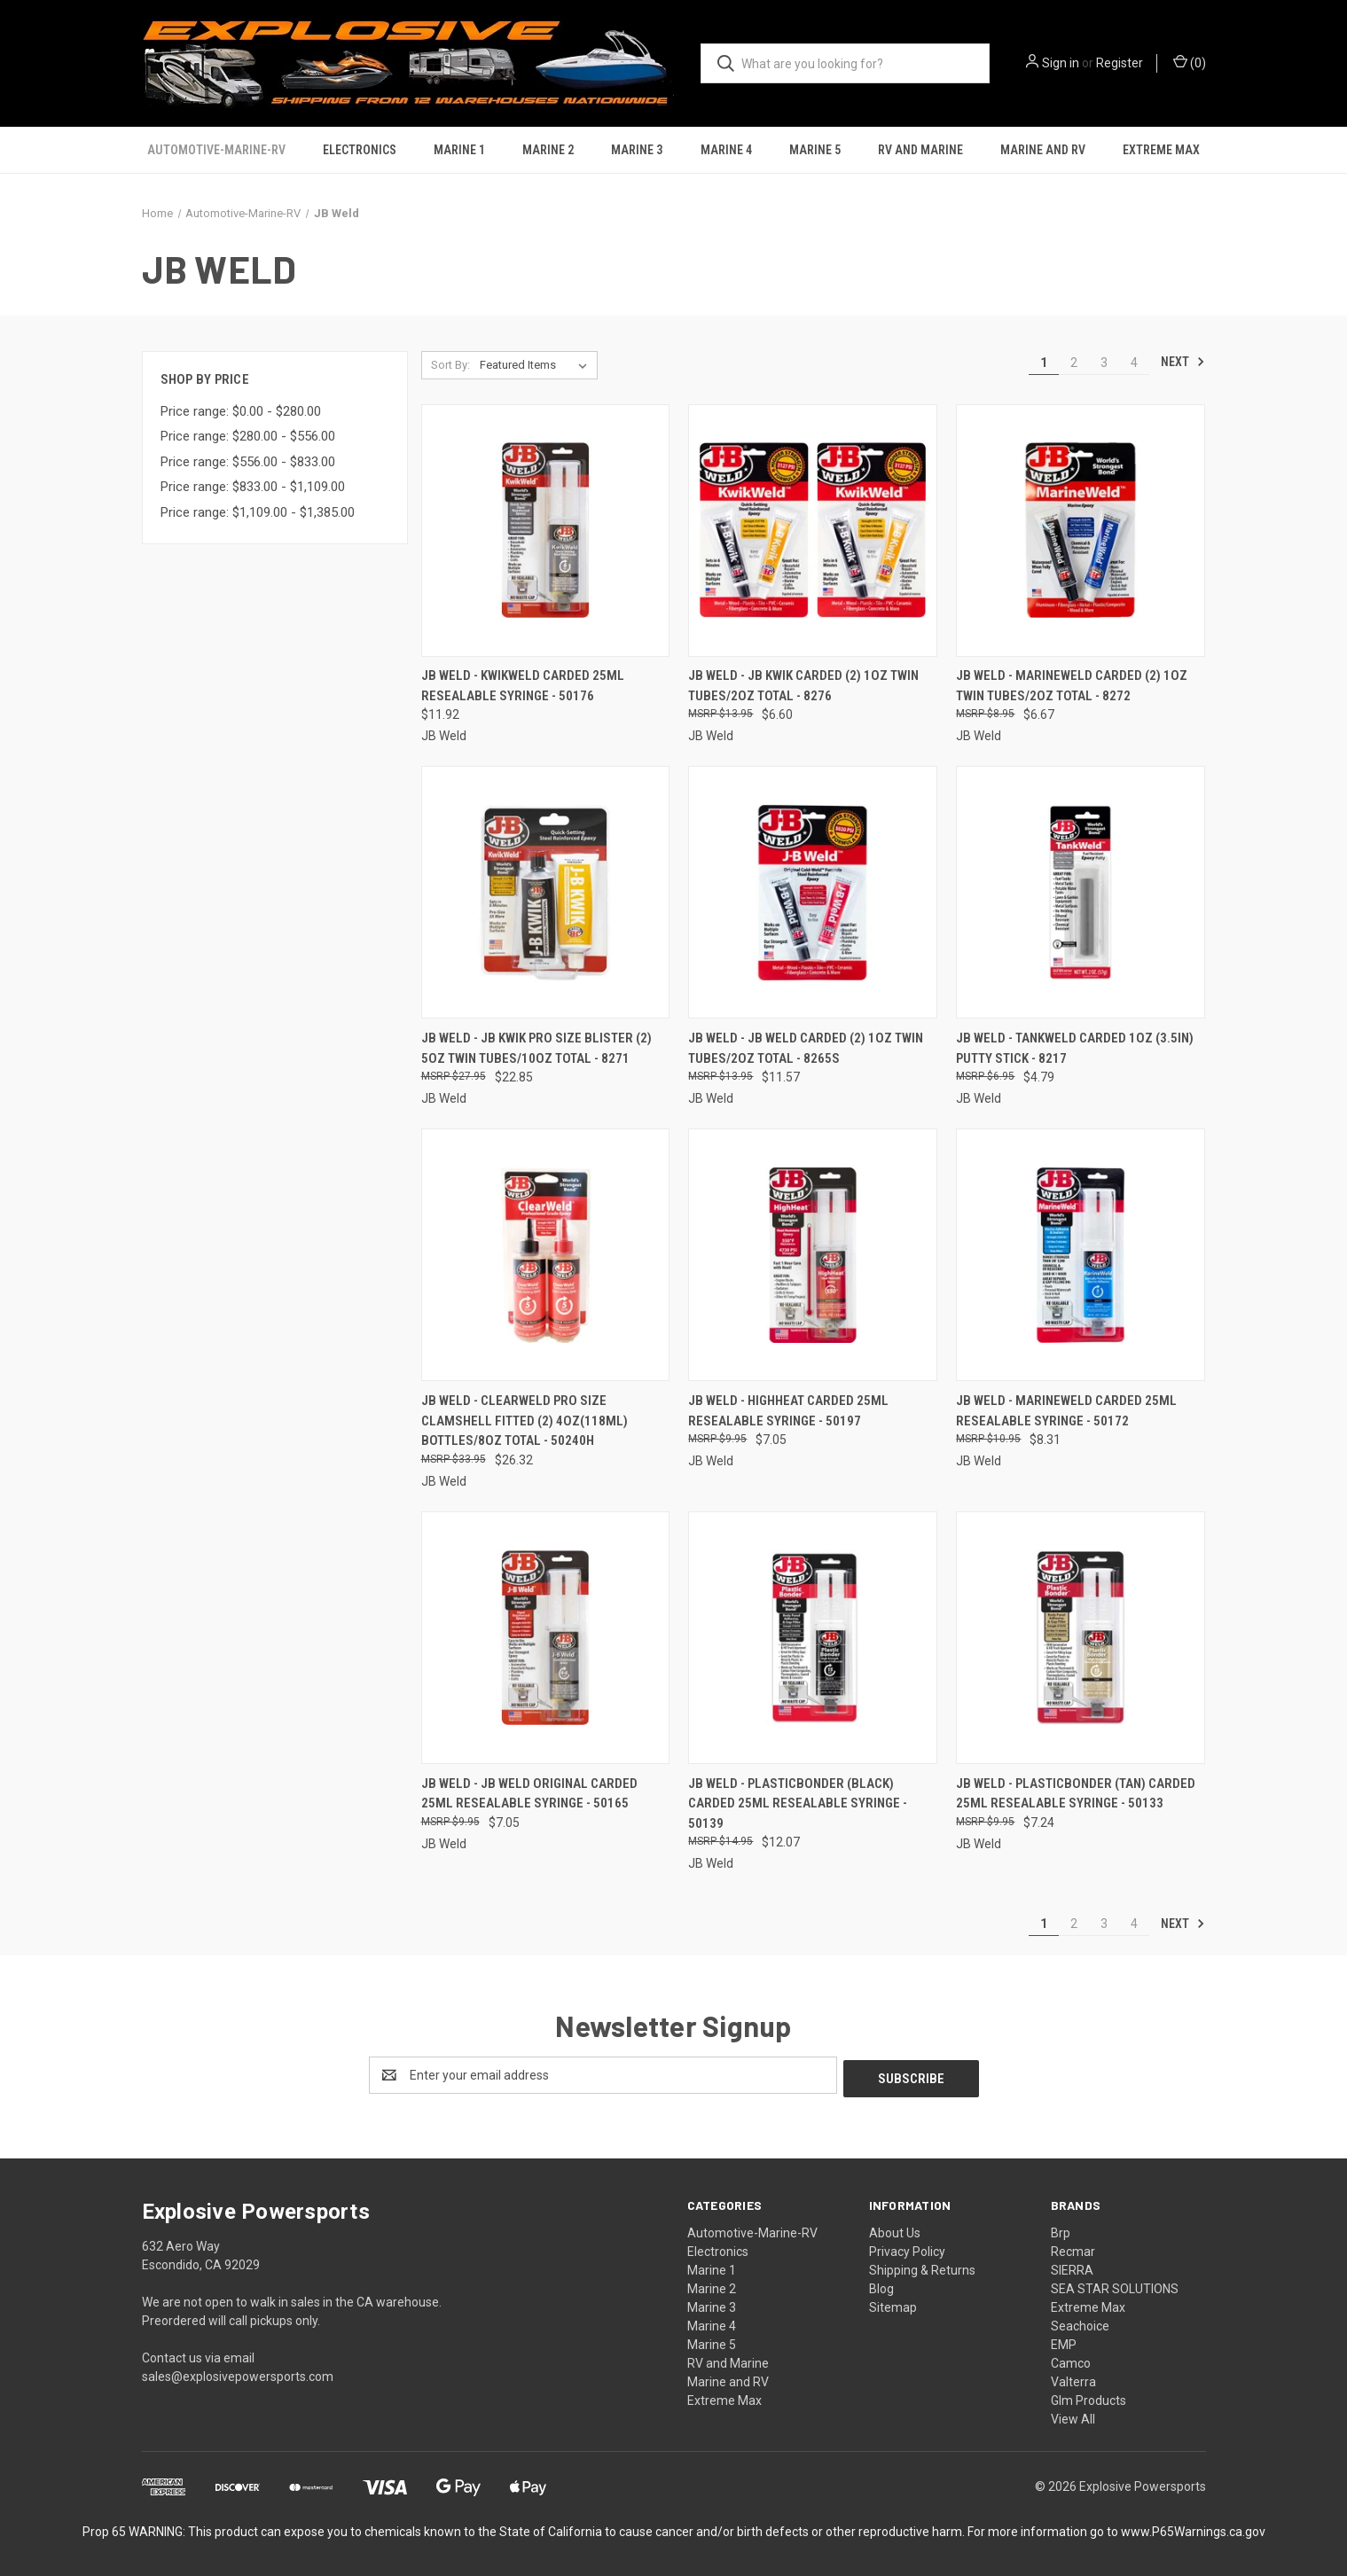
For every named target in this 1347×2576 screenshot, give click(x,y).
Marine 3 (636, 150)
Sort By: (450, 364)
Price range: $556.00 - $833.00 (248, 462)
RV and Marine (920, 150)
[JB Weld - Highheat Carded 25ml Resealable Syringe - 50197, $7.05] (813, 1255)
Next (1183, 362)
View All (1073, 2415)
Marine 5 (815, 150)
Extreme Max (1161, 150)
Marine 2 (548, 150)
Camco (1071, 2360)
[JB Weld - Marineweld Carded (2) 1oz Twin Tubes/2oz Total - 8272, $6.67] (1080, 530)
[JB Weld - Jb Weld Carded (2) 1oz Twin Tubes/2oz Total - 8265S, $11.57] (813, 892)
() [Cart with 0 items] (1189, 62)
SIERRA (1072, 2267)
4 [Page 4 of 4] (1134, 362)
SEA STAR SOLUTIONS (1115, 2285)
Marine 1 (459, 150)
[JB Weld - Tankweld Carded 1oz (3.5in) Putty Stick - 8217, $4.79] (1080, 892)
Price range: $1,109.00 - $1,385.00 (258, 512)
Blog (881, 2285)
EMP (1064, 2341)
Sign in (1060, 63)
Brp (1060, 2229)
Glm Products (1088, 2397)
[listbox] (537, 365)
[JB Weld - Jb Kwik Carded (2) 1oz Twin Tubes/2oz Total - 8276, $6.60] (813, 530)
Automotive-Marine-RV (216, 150)
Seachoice (1080, 2322)
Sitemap (893, 2304)
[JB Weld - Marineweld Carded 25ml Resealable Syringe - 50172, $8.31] (1080, 1255)
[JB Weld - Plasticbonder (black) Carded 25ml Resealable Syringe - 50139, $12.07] (813, 1637)
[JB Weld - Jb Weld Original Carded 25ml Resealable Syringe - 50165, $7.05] (546, 1637)
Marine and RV (1042, 150)
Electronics (359, 150)
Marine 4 (726, 150)
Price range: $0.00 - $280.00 (241, 411)
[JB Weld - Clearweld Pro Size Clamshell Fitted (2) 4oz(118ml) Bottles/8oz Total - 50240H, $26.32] (546, 1255)
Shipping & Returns (922, 2267)
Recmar (1073, 2248)
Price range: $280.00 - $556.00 (248, 436)
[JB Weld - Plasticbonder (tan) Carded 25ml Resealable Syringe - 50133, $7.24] (1080, 1637)
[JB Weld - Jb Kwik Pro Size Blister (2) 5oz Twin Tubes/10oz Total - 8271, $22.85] (546, 892)
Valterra (1073, 2378)
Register (1119, 63)
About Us (894, 2229)
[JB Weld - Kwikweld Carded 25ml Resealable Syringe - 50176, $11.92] (546, 530)
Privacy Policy (907, 2248)
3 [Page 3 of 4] (1104, 362)
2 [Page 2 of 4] (1073, 362)
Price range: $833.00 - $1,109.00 (253, 487)
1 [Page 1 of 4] (1043, 362)
